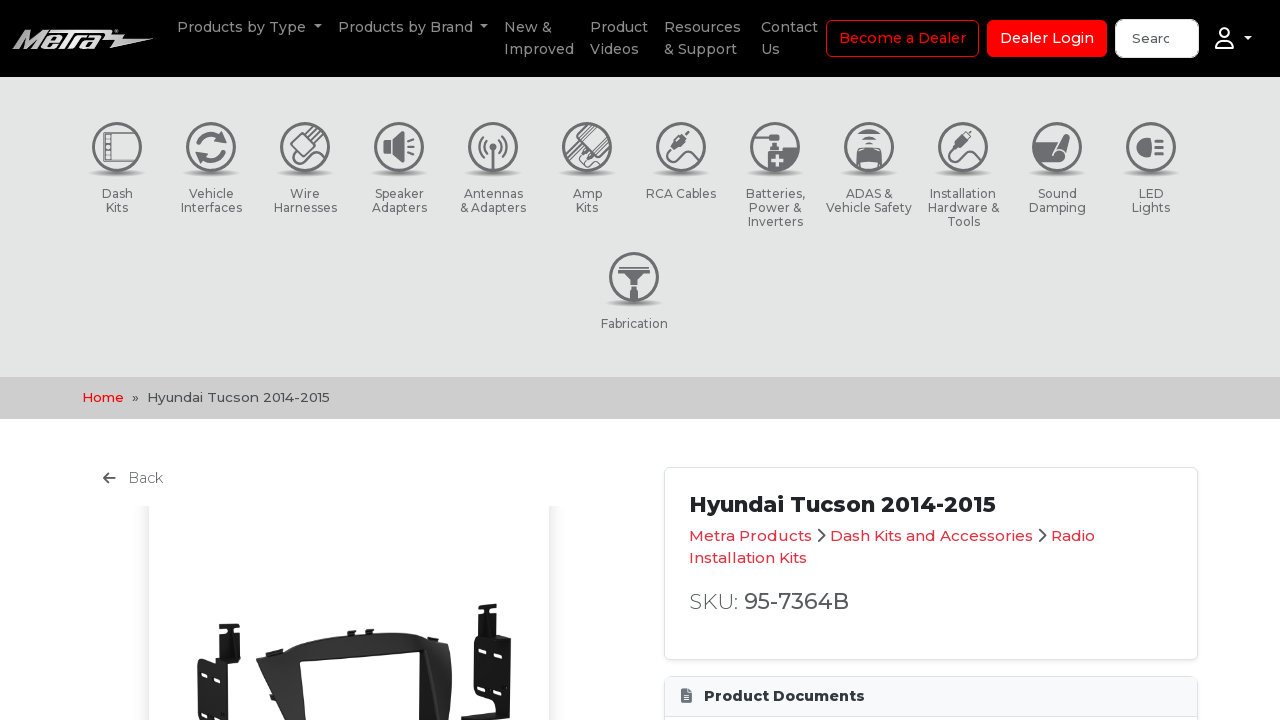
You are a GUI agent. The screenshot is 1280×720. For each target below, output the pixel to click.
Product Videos (619, 38)
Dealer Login (1047, 38)
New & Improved (539, 38)
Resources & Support (702, 38)
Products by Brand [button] (407, 27)
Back (133, 478)
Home (103, 397)
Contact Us (789, 38)
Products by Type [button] (243, 27)
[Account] (1233, 39)
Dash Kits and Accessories (931, 535)
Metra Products (750, 535)
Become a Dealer (902, 38)
